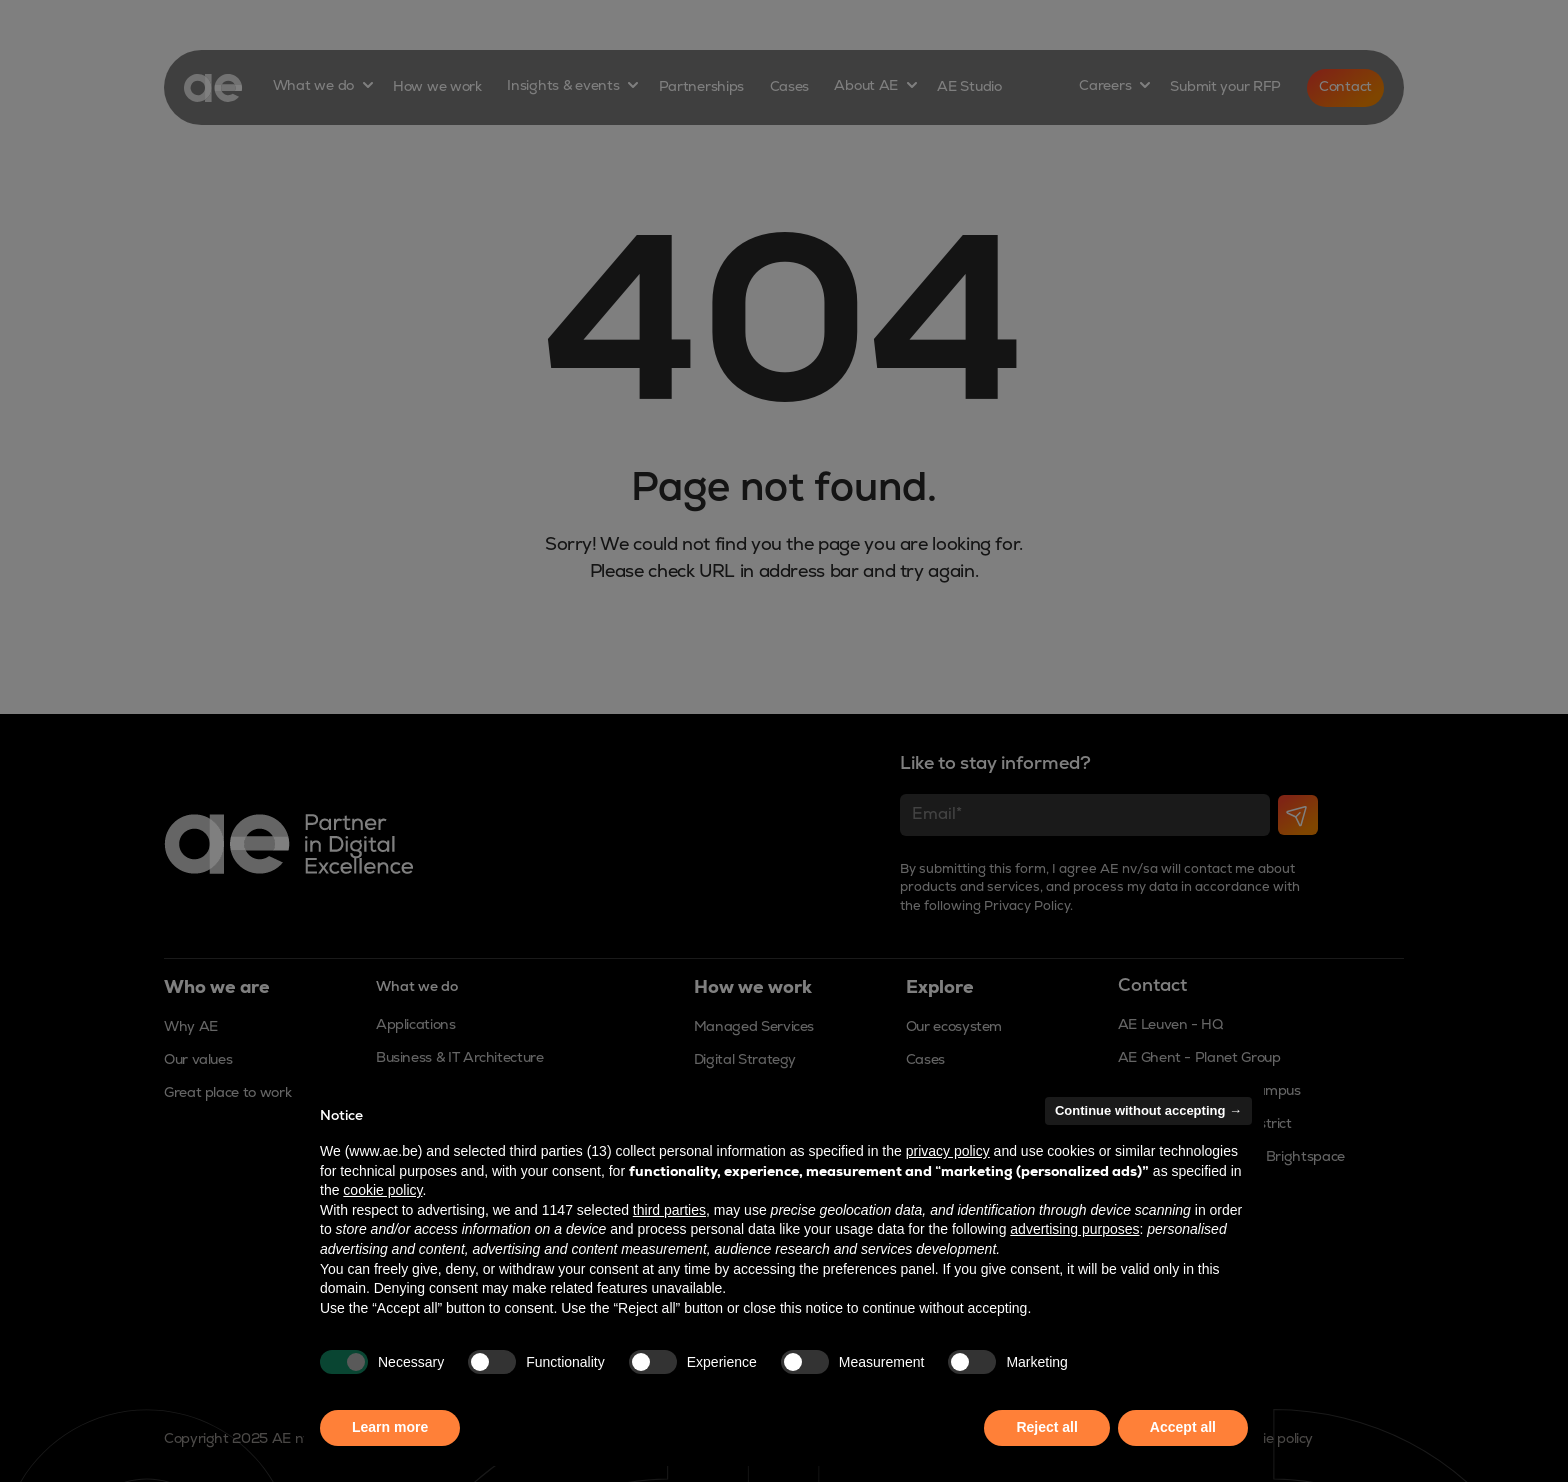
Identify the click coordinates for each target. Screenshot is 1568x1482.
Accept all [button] (1183, 1427)
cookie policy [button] (382, 1190)
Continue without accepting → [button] (1148, 1110)
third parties (669, 1210)
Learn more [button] (390, 1427)
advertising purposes (1074, 1229)
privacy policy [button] (948, 1151)
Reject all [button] (1046, 1427)
